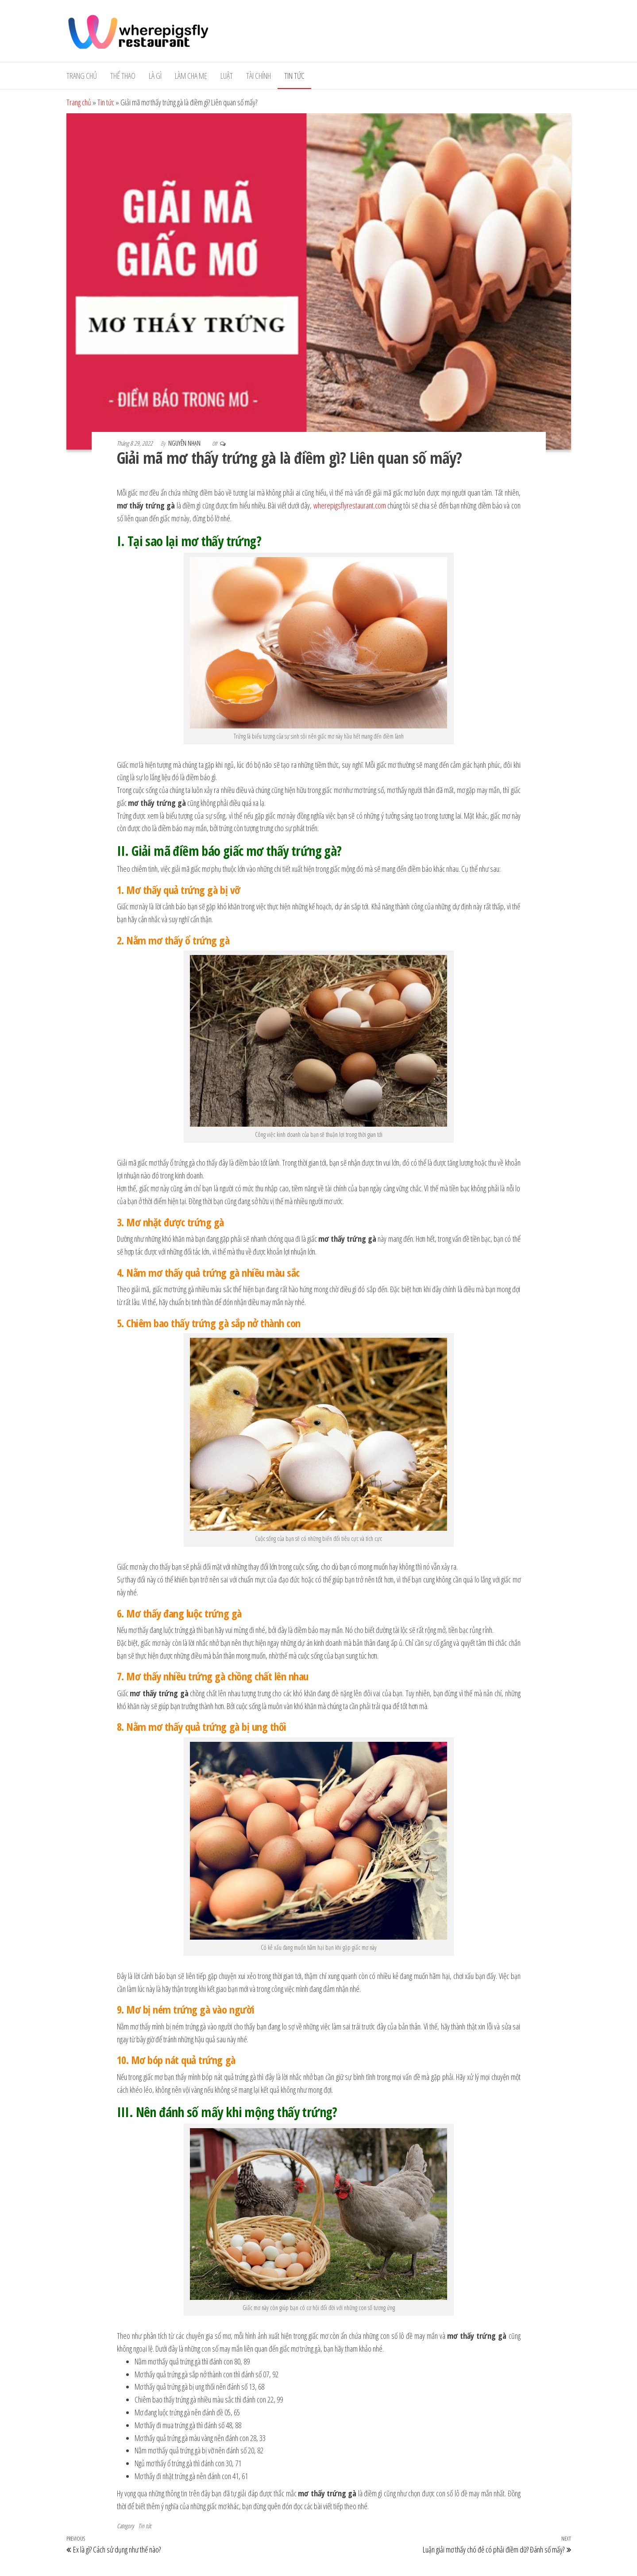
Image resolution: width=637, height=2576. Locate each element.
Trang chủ (81, 75)
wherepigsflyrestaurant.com (349, 505)
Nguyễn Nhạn (185, 443)
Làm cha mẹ (191, 75)
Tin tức (294, 75)
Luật (226, 75)
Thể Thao (122, 75)
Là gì (155, 75)
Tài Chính (258, 75)
